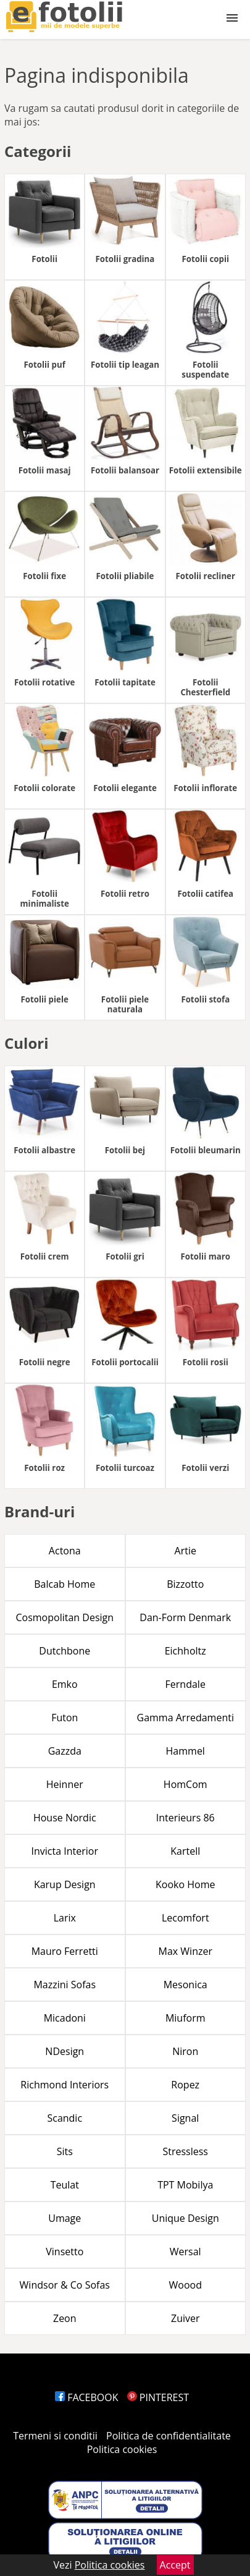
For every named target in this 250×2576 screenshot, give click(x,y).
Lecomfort (185, 1918)
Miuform (185, 2018)
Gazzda (64, 1751)
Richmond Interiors (64, 2084)
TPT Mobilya (185, 2185)
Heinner (64, 1784)
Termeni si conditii (55, 2436)
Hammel (185, 1751)
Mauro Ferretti (64, 1951)
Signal (185, 2118)
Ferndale (185, 1684)
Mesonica (185, 1984)
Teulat (65, 2185)
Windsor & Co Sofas (65, 2285)
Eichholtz (185, 1651)
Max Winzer (185, 1951)
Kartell (185, 1851)
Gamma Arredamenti (185, 1717)
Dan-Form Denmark (185, 1617)
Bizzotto (185, 1584)
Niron (185, 2051)
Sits (65, 2151)
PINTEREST (158, 2397)
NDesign (64, 2051)
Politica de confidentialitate (168, 2436)
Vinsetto (64, 2251)
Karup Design (65, 1884)
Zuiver (185, 2318)
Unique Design (185, 2218)
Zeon (65, 2318)
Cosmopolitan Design (64, 1617)
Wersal (185, 2251)
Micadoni (65, 2018)
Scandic (64, 2118)
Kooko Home (185, 1884)
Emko (65, 1684)
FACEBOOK (87, 2397)
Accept (175, 2565)
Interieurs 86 (185, 1817)
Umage (64, 2218)
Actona (65, 1550)
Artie (185, 1550)
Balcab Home (64, 1584)
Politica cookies (122, 2449)
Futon (64, 1717)
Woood (185, 2285)
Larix (65, 1918)
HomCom (185, 1784)
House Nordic (64, 1817)
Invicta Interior (64, 1851)
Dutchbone (64, 1651)
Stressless (185, 2151)
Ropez (185, 2084)
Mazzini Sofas (64, 1984)
